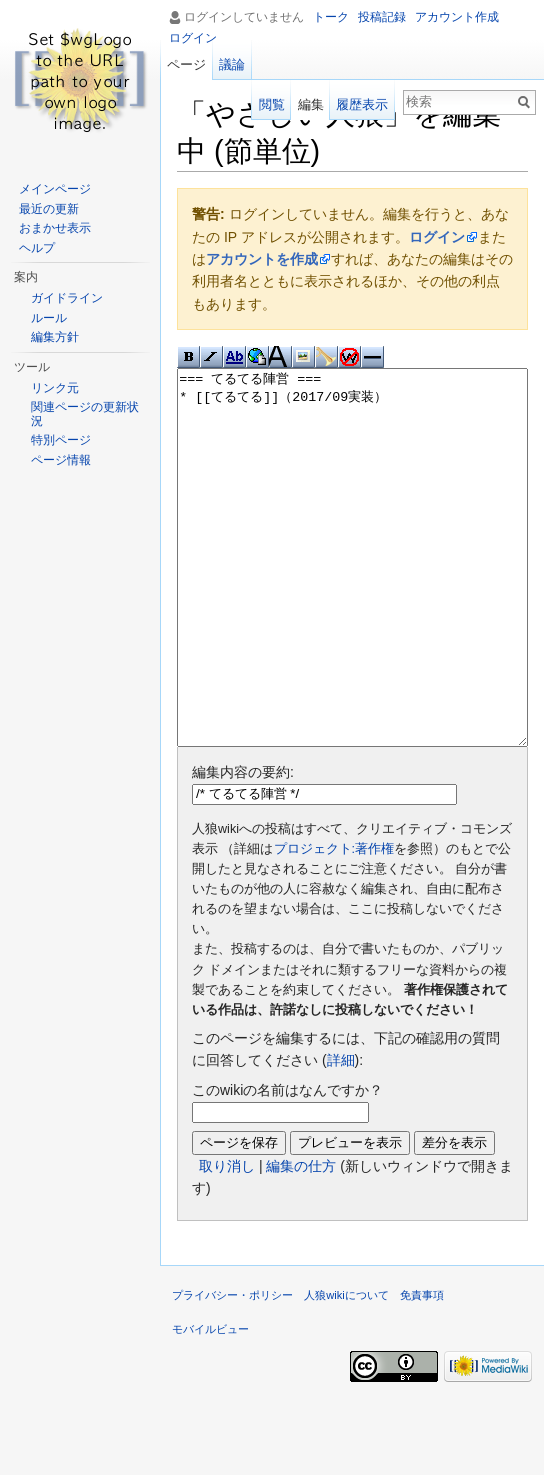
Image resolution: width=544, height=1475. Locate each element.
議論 (232, 64)
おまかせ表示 (55, 228)
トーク (331, 17)
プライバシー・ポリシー (232, 1370)
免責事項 (422, 1370)
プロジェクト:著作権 (334, 924)
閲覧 (272, 104)
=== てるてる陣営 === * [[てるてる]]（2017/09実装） (352, 595)
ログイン (437, 237)
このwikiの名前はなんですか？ (287, 1165)
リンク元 (55, 388)
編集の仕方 (301, 1241)
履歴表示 (362, 104)
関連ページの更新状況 (85, 414)
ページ (186, 64)
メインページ (55, 189)
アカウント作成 (457, 17)
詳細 (341, 1135)
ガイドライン (67, 298)
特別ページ (61, 440)
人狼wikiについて (346, 1370)
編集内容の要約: (243, 847)
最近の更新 (49, 209)
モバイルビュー (210, 1404)
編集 (311, 104)
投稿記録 (382, 17)
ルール (49, 318)
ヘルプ (37, 248)
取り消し (227, 1241)
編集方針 (55, 337)
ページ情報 (61, 460)
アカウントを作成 (262, 259)
